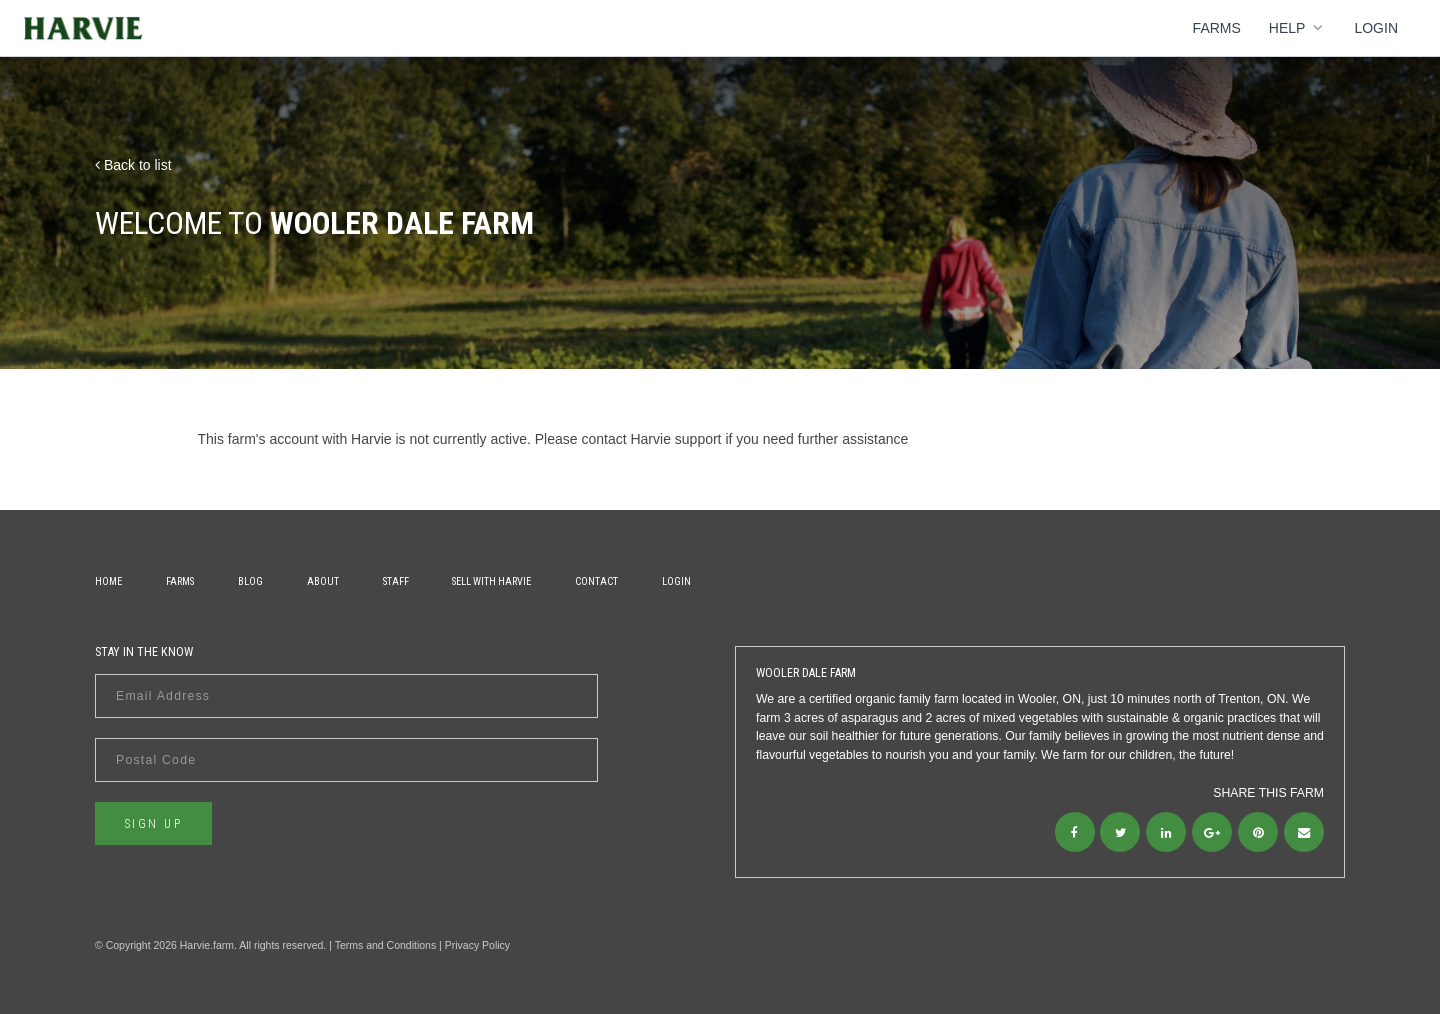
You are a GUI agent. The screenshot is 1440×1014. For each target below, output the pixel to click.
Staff (396, 581)
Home (108, 581)
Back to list (133, 165)
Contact (596, 581)
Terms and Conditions (386, 945)
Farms (1217, 28)
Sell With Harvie (491, 581)
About (323, 581)
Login (1376, 28)
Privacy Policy (477, 945)
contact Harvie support (651, 439)
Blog (250, 581)
